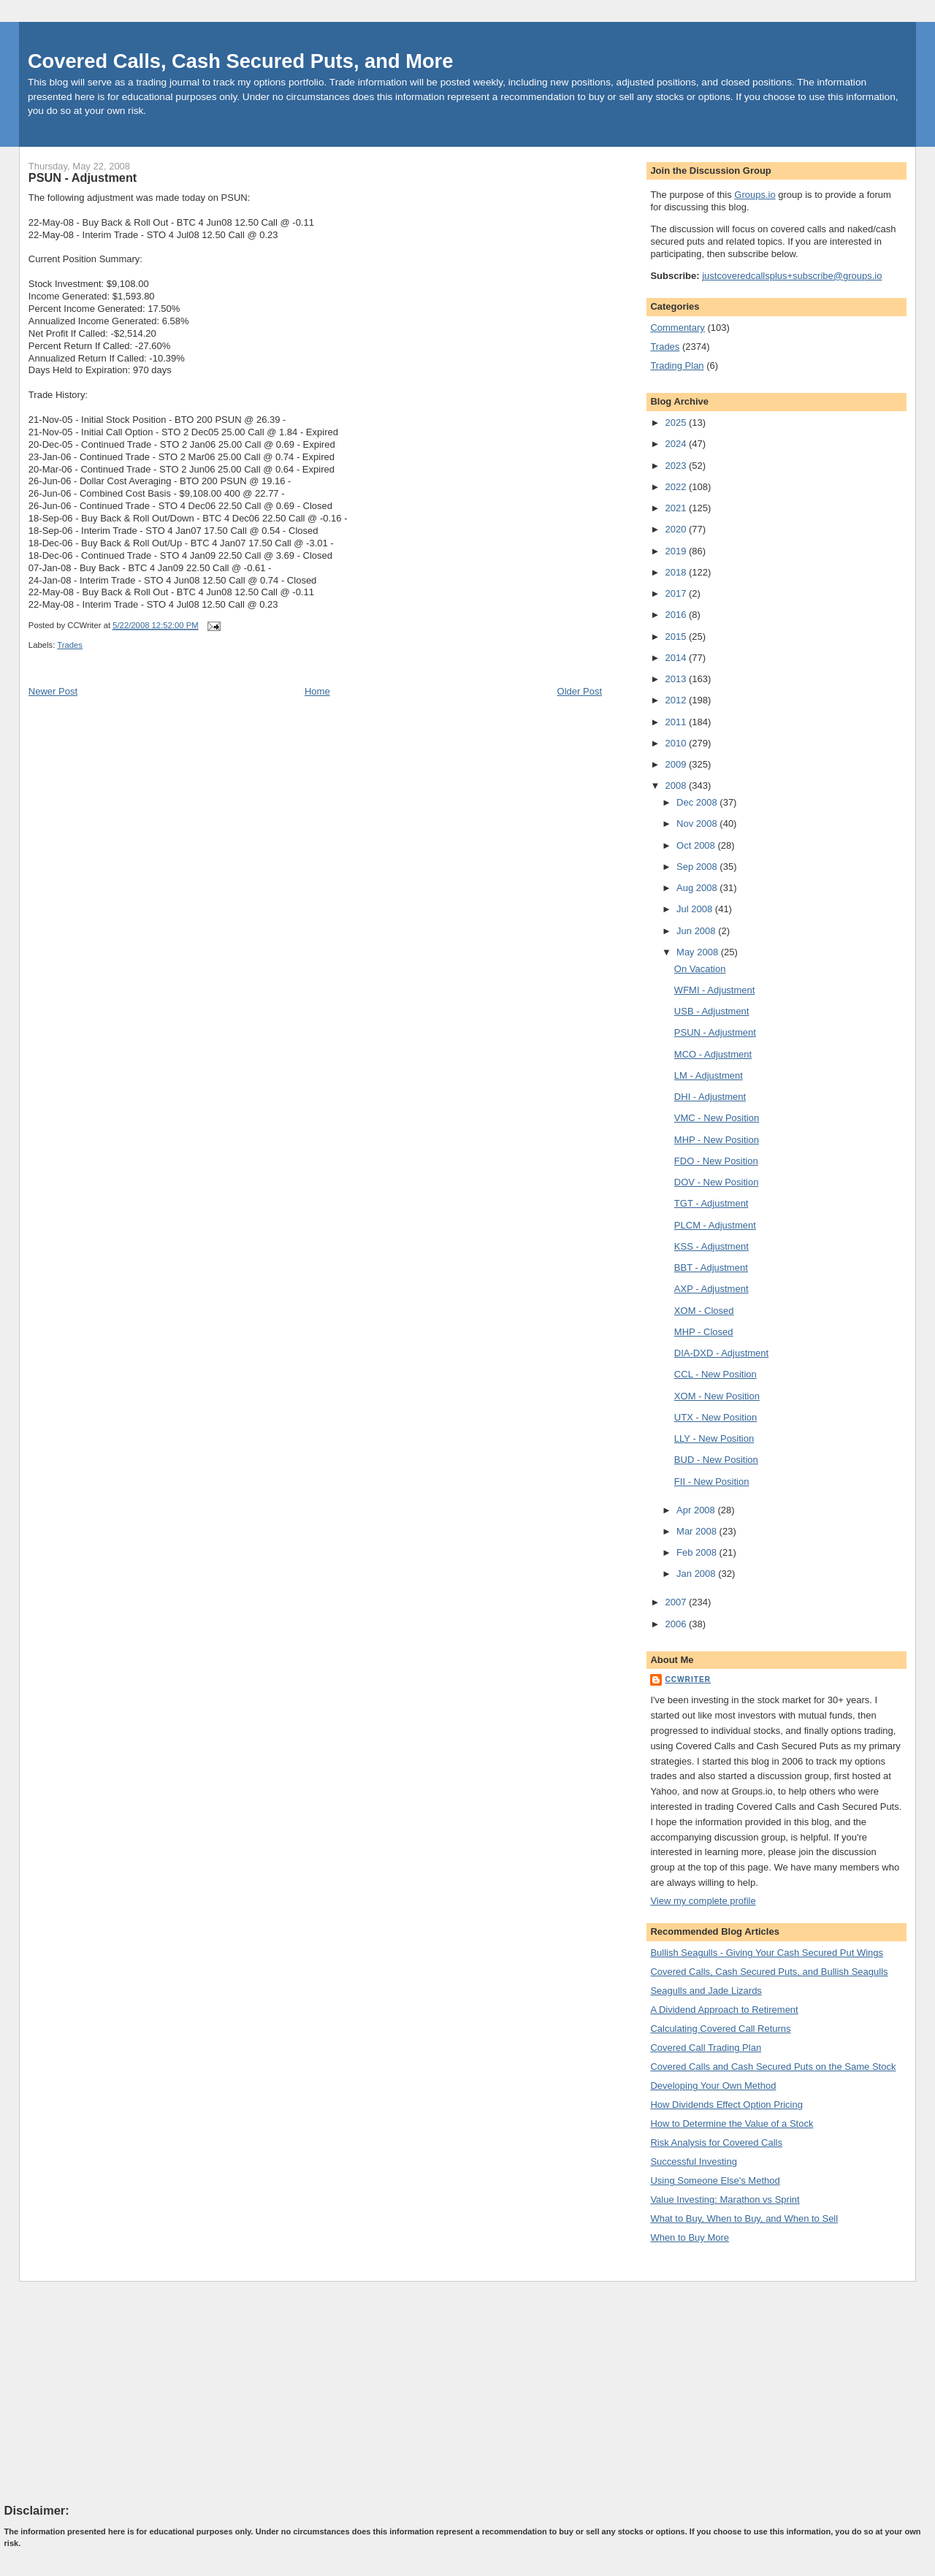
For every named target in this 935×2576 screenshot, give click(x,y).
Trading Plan (676, 365)
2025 (677, 422)
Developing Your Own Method (713, 2085)
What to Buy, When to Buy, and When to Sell (744, 2218)
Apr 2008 (696, 1510)
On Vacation (700, 968)
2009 (677, 764)
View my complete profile (702, 1900)
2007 (677, 1602)
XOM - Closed (704, 1310)
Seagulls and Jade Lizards (706, 1990)
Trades (70, 645)
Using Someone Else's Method (714, 2180)
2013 (677, 678)
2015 (677, 636)
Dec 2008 (698, 802)
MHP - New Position (716, 1139)
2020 (677, 529)
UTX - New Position (715, 1417)
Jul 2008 (695, 908)
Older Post (579, 691)
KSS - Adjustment (711, 1246)
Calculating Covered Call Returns (720, 2028)
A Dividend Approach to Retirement (724, 2009)
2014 (677, 657)
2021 (677, 507)
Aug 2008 (698, 887)
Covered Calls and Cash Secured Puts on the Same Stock (773, 2066)
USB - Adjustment (711, 1011)
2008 (677, 785)
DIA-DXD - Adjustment (721, 1353)
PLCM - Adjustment (715, 1225)
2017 (677, 593)
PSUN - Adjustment (82, 177)
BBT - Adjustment (711, 1267)
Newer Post (52, 691)
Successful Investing (693, 2161)
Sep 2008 (698, 866)
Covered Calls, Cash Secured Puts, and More (241, 61)
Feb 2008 (698, 1552)
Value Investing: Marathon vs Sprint (724, 2199)
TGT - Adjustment (711, 1203)
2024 (677, 443)
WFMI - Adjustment (714, 990)
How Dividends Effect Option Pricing (726, 2104)
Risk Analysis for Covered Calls (716, 2142)
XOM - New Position (717, 1396)
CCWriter (688, 1679)
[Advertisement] (114, 2392)
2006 (677, 1623)
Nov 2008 (698, 823)
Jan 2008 (697, 1573)
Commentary (677, 327)
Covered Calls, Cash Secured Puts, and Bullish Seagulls (769, 1971)
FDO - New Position (716, 1160)
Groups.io (754, 194)
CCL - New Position (715, 1374)
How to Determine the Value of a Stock (731, 2123)
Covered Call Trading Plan (705, 2047)
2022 (677, 486)
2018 (677, 572)
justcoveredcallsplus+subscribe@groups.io (792, 275)
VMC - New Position (716, 1117)
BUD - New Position (716, 1459)
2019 (677, 551)
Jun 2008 (697, 930)
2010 (677, 743)
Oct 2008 (696, 845)
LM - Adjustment (708, 1075)
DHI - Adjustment (710, 1096)
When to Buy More (689, 2237)
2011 (677, 721)
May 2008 (698, 952)
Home (317, 691)
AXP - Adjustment (711, 1288)
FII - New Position (711, 1481)
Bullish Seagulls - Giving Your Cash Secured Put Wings (766, 1952)
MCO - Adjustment (713, 1054)
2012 (677, 700)
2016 (677, 614)
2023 (677, 465)
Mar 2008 (698, 1531)
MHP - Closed (703, 1331)
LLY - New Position (714, 1438)
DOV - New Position (716, 1182)
